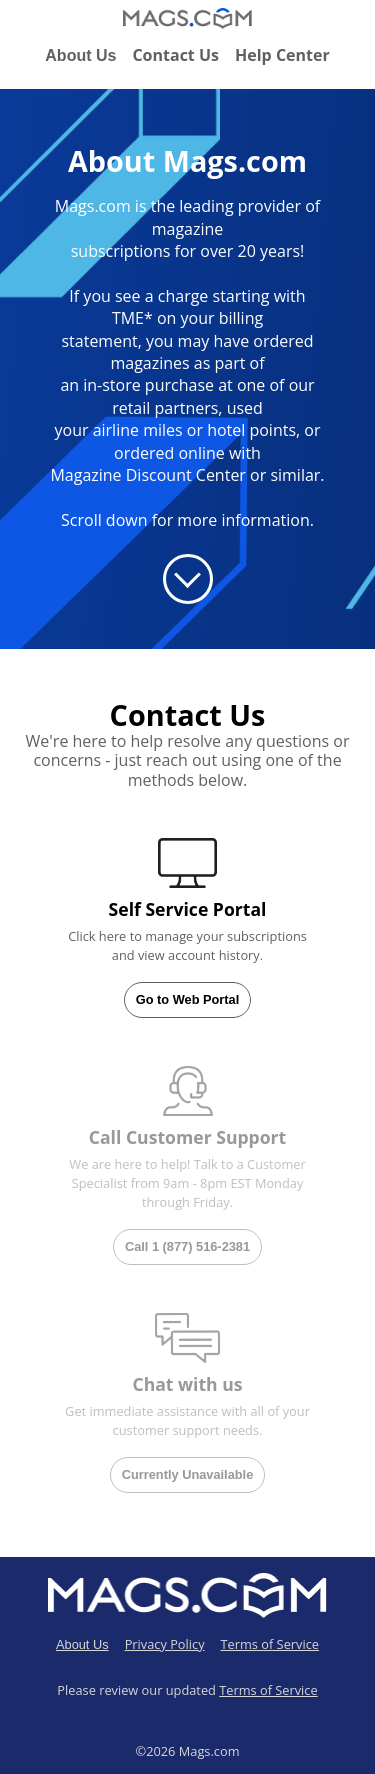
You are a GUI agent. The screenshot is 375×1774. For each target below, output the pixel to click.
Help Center (282, 55)
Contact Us (175, 55)
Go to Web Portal (188, 999)
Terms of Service (270, 1644)
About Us (80, 55)
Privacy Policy (165, 1644)
